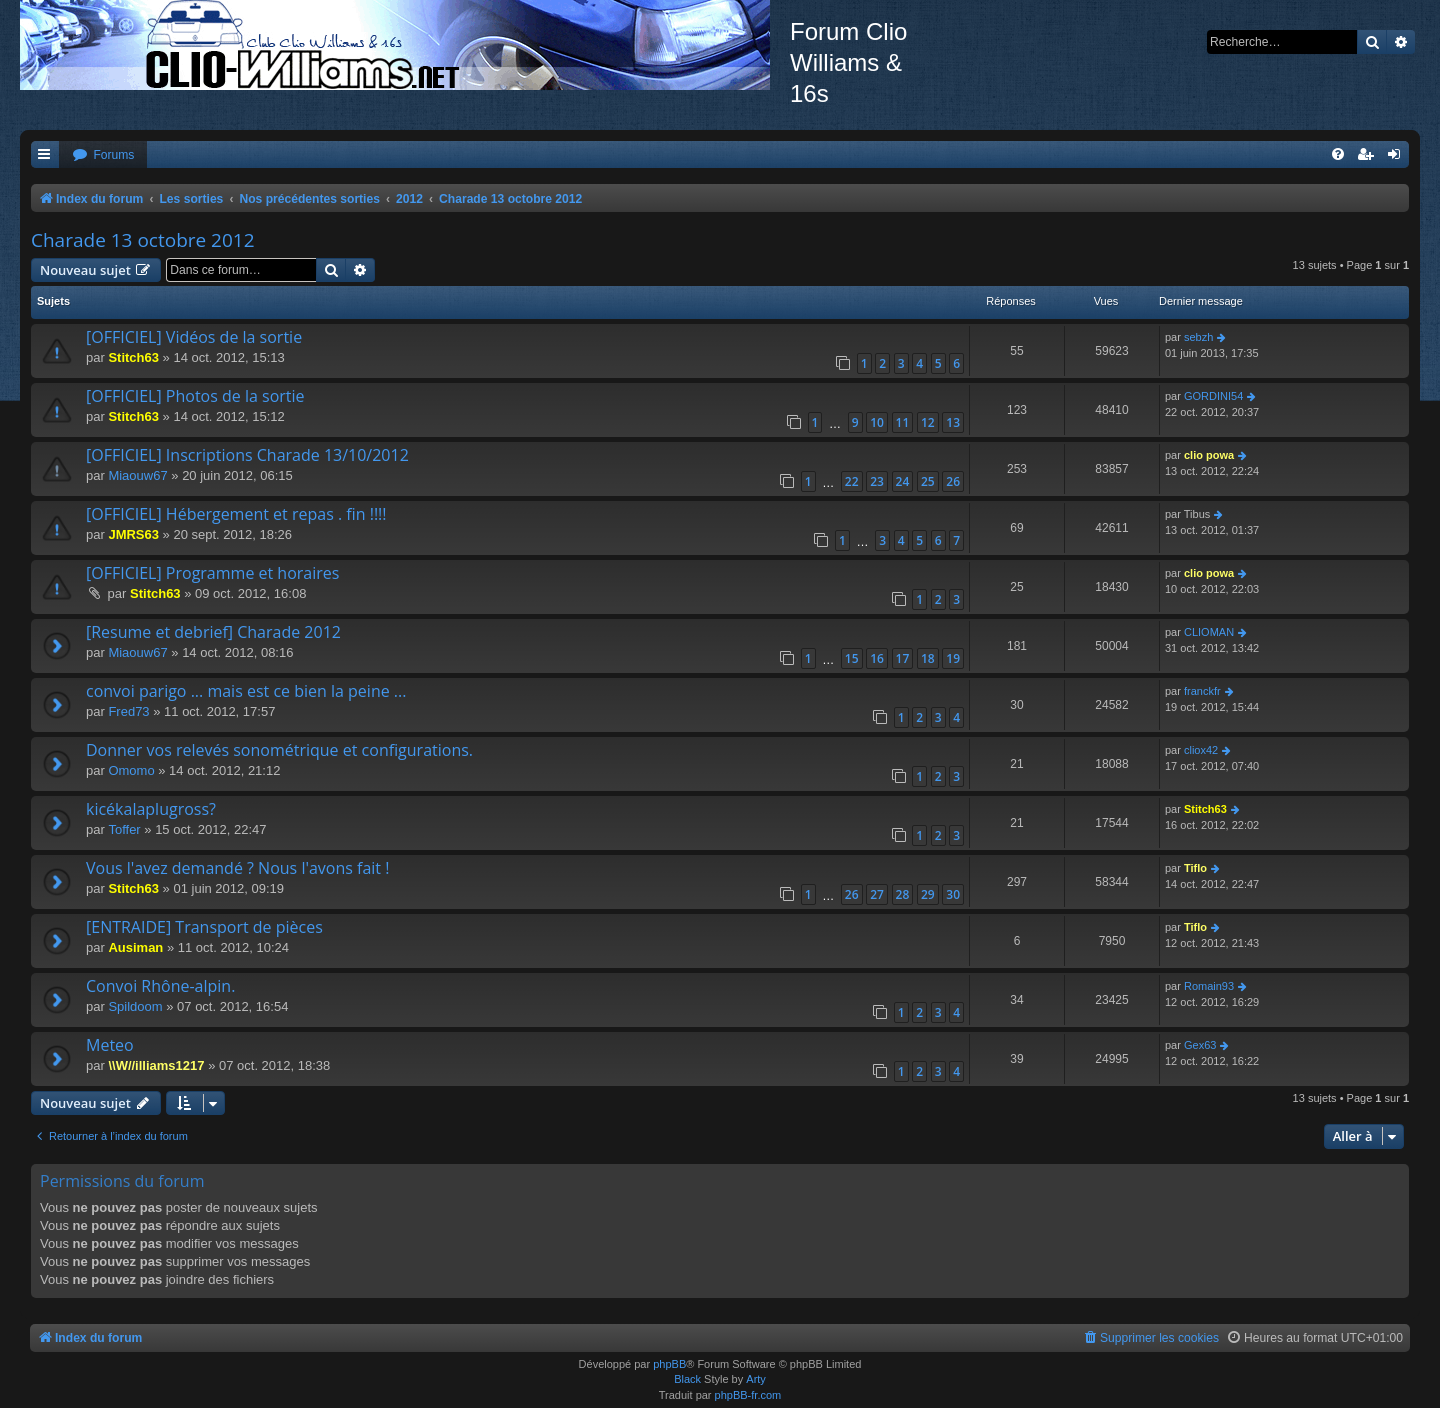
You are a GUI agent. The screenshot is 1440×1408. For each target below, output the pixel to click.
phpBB (669, 1364)
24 (903, 481)
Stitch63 (133, 357)
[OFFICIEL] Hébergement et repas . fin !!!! (236, 514)
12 (928, 422)
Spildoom (135, 1006)
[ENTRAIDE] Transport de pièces (204, 927)
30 (953, 894)
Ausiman (135, 947)
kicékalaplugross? (151, 809)
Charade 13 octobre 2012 (143, 240)
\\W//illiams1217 (156, 1065)
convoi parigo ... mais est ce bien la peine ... (246, 691)
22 (852, 481)
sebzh (1198, 337)
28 (903, 894)
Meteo (110, 1045)
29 (928, 894)
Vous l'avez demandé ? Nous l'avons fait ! (237, 868)
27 (877, 894)
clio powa (1209, 455)
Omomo (131, 770)
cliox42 (1201, 750)
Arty (756, 1379)
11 (903, 422)
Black (687, 1379)
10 (877, 422)
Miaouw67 (137, 475)
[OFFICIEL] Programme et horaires (212, 573)
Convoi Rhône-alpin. (160, 986)
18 (928, 658)
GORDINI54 (1213, 396)
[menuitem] (103, 155)
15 (852, 658)
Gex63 (1200, 1045)
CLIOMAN (1209, 632)
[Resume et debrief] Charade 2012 (213, 632)
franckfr (1202, 691)
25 (928, 481)
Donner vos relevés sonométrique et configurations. (279, 750)
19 (953, 658)
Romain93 (1209, 986)
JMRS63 (133, 534)
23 (877, 481)
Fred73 (128, 711)
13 (953, 422)
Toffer (124, 829)
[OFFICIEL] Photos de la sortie (195, 396)
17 (903, 658)
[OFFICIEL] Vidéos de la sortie (194, 337)
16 (877, 658)
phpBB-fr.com (748, 1395)
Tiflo (1195, 868)
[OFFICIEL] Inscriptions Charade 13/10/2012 (247, 455)
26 (953, 481)
